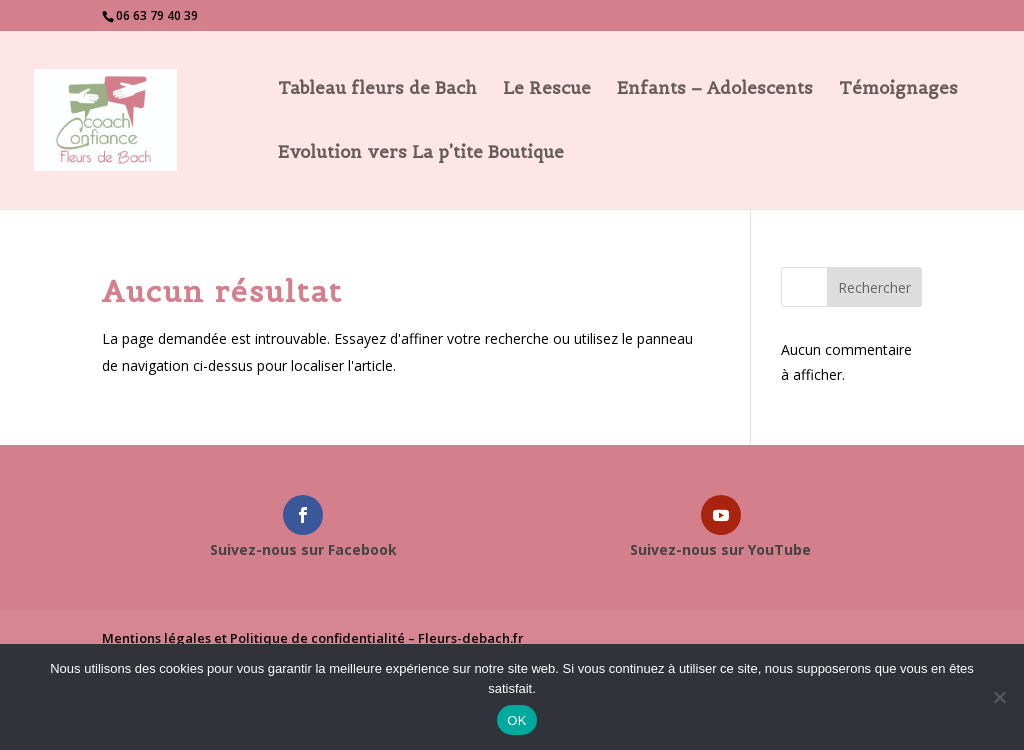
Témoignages (898, 90)
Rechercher (874, 287)
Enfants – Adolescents (715, 90)
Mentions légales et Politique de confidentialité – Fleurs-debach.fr (313, 638)
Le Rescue (547, 90)
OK (516, 720)
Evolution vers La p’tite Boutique (421, 154)
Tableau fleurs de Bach (377, 90)
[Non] (999, 697)
